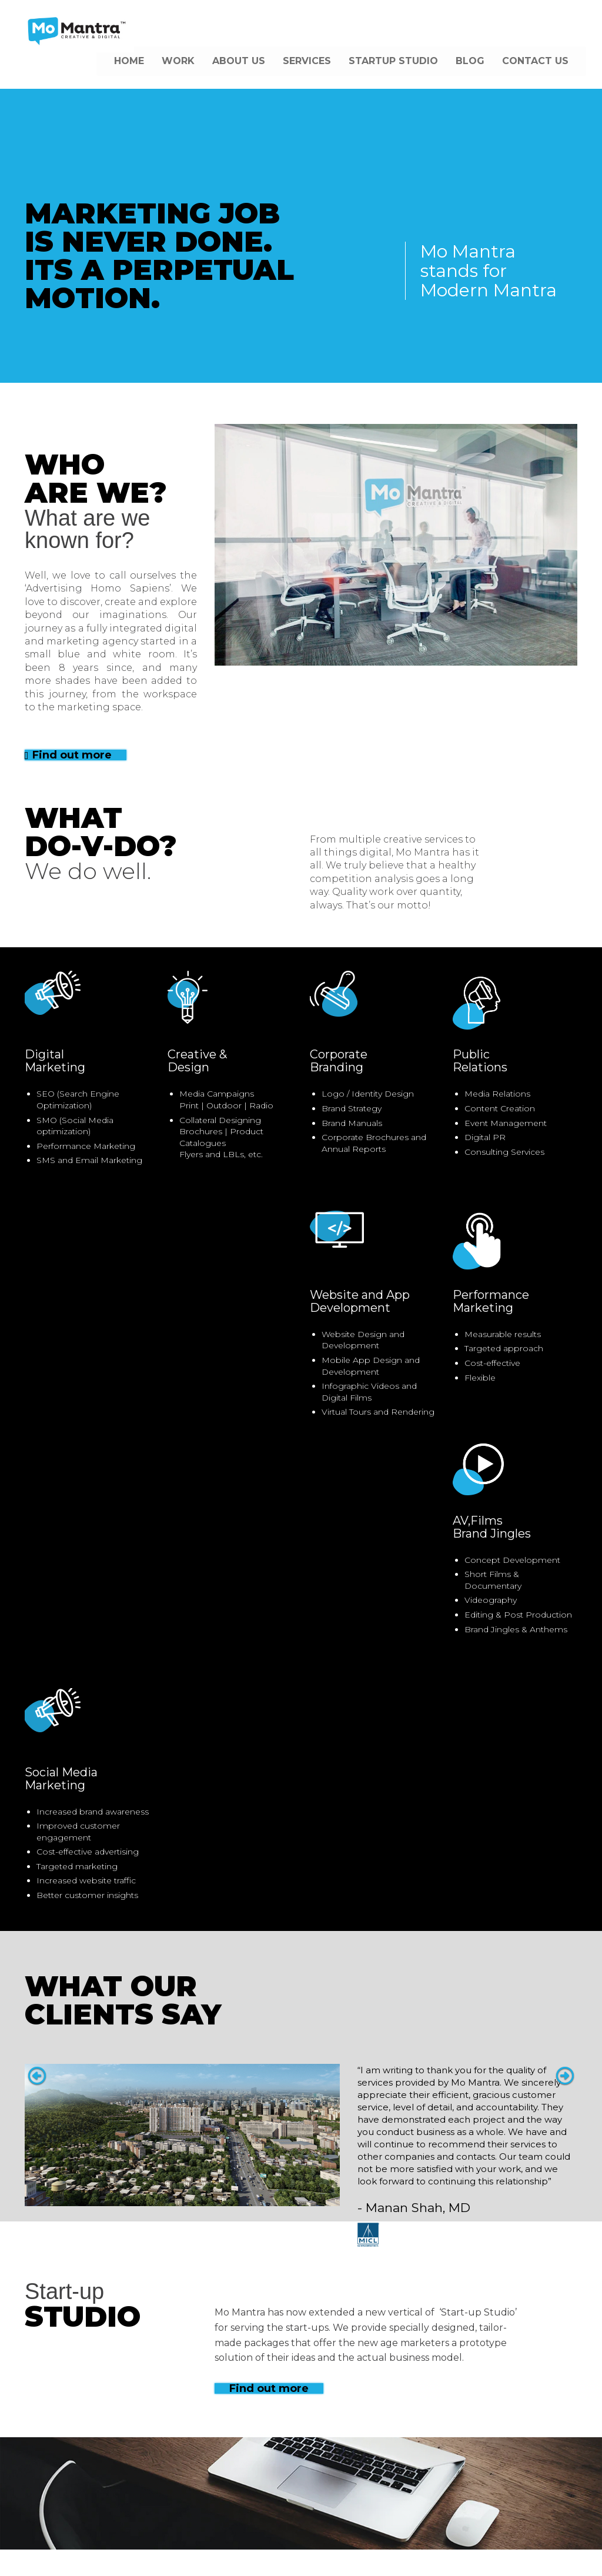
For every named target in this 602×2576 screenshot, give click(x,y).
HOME (129, 60)
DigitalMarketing (55, 1060)
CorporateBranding (338, 1060)
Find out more (68, 755)
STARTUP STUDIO (393, 60)
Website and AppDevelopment (360, 1301)
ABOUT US (238, 60)
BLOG (470, 60)
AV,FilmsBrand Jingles (492, 1527)
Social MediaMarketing (61, 1778)
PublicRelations (480, 1060)
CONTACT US (535, 60)
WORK (178, 60)
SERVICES (307, 60)
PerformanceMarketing (491, 1301)
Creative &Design (197, 1060)
